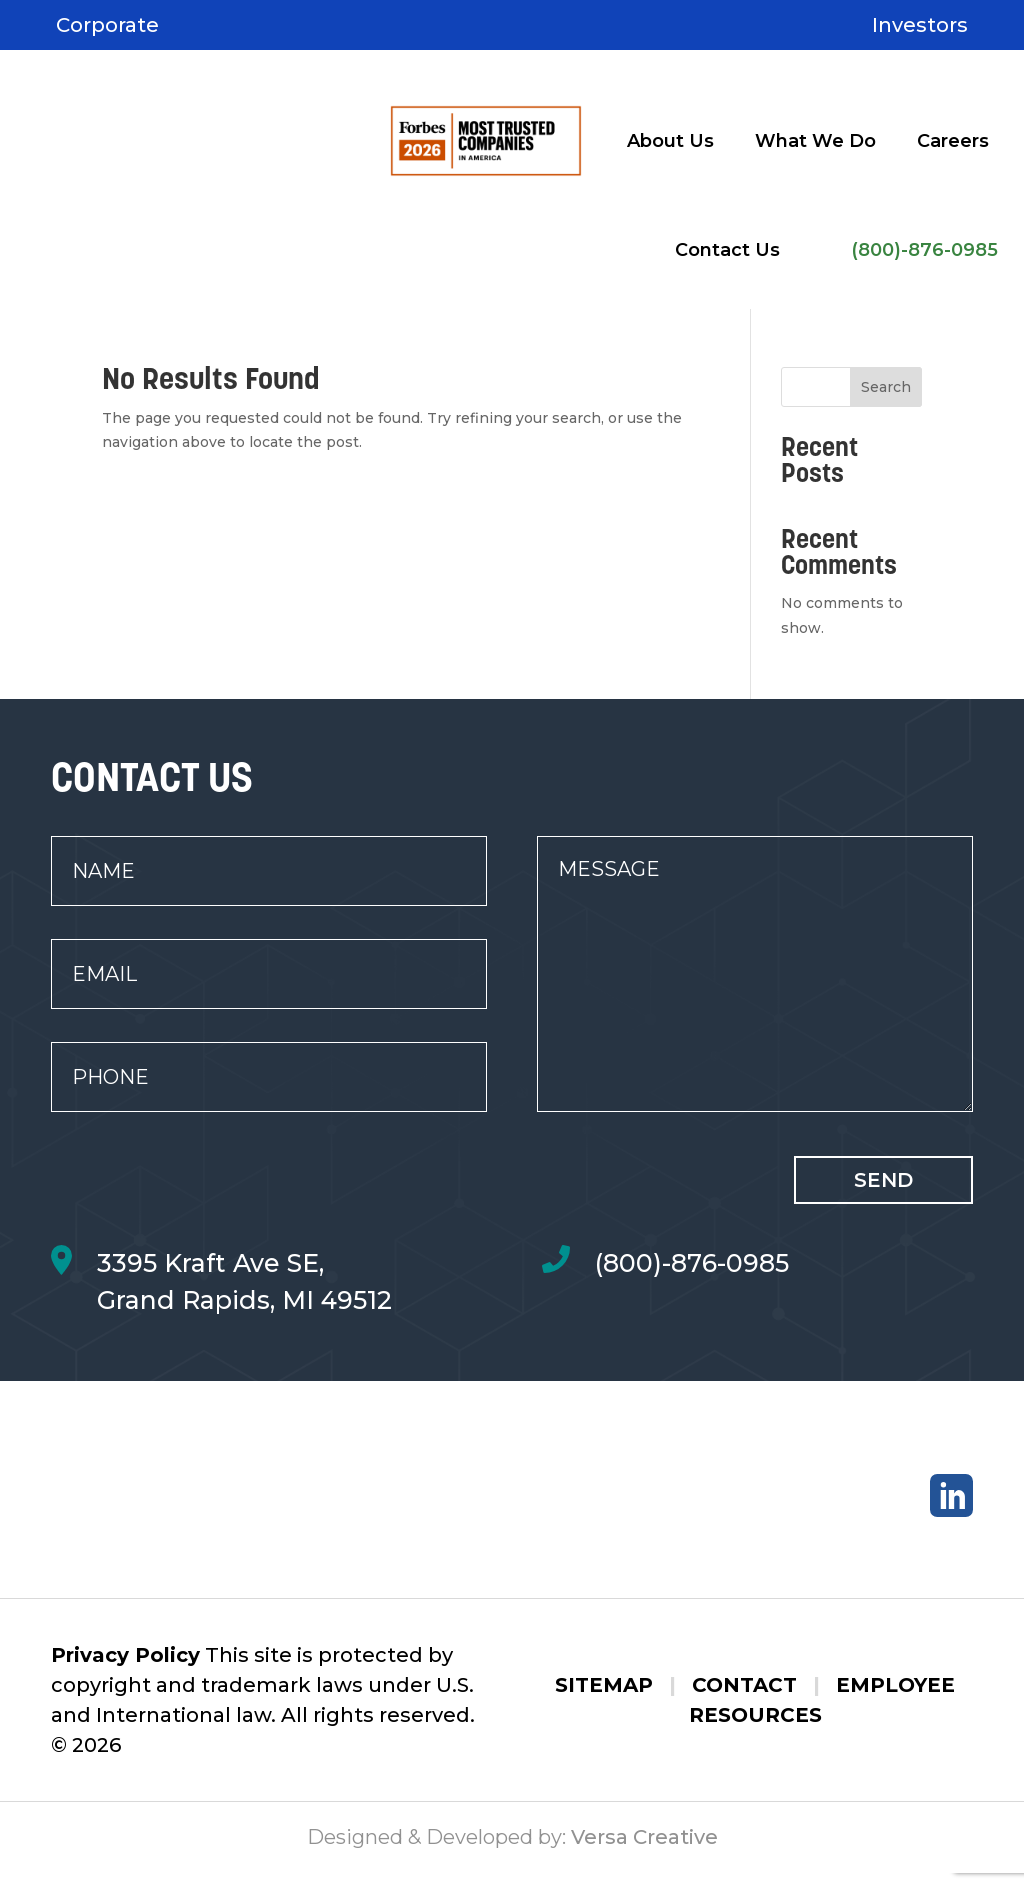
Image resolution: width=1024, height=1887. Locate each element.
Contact (744, 1699)
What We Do (815, 141)
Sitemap (604, 1699)
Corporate (107, 25)
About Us (670, 141)
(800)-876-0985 (924, 250)
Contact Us (727, 250)
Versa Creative (644, 1852)
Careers (953, 141)
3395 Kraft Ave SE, (210, 1263)
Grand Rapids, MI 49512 (244, 1300)
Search (886, 387)
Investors (920, 25)
